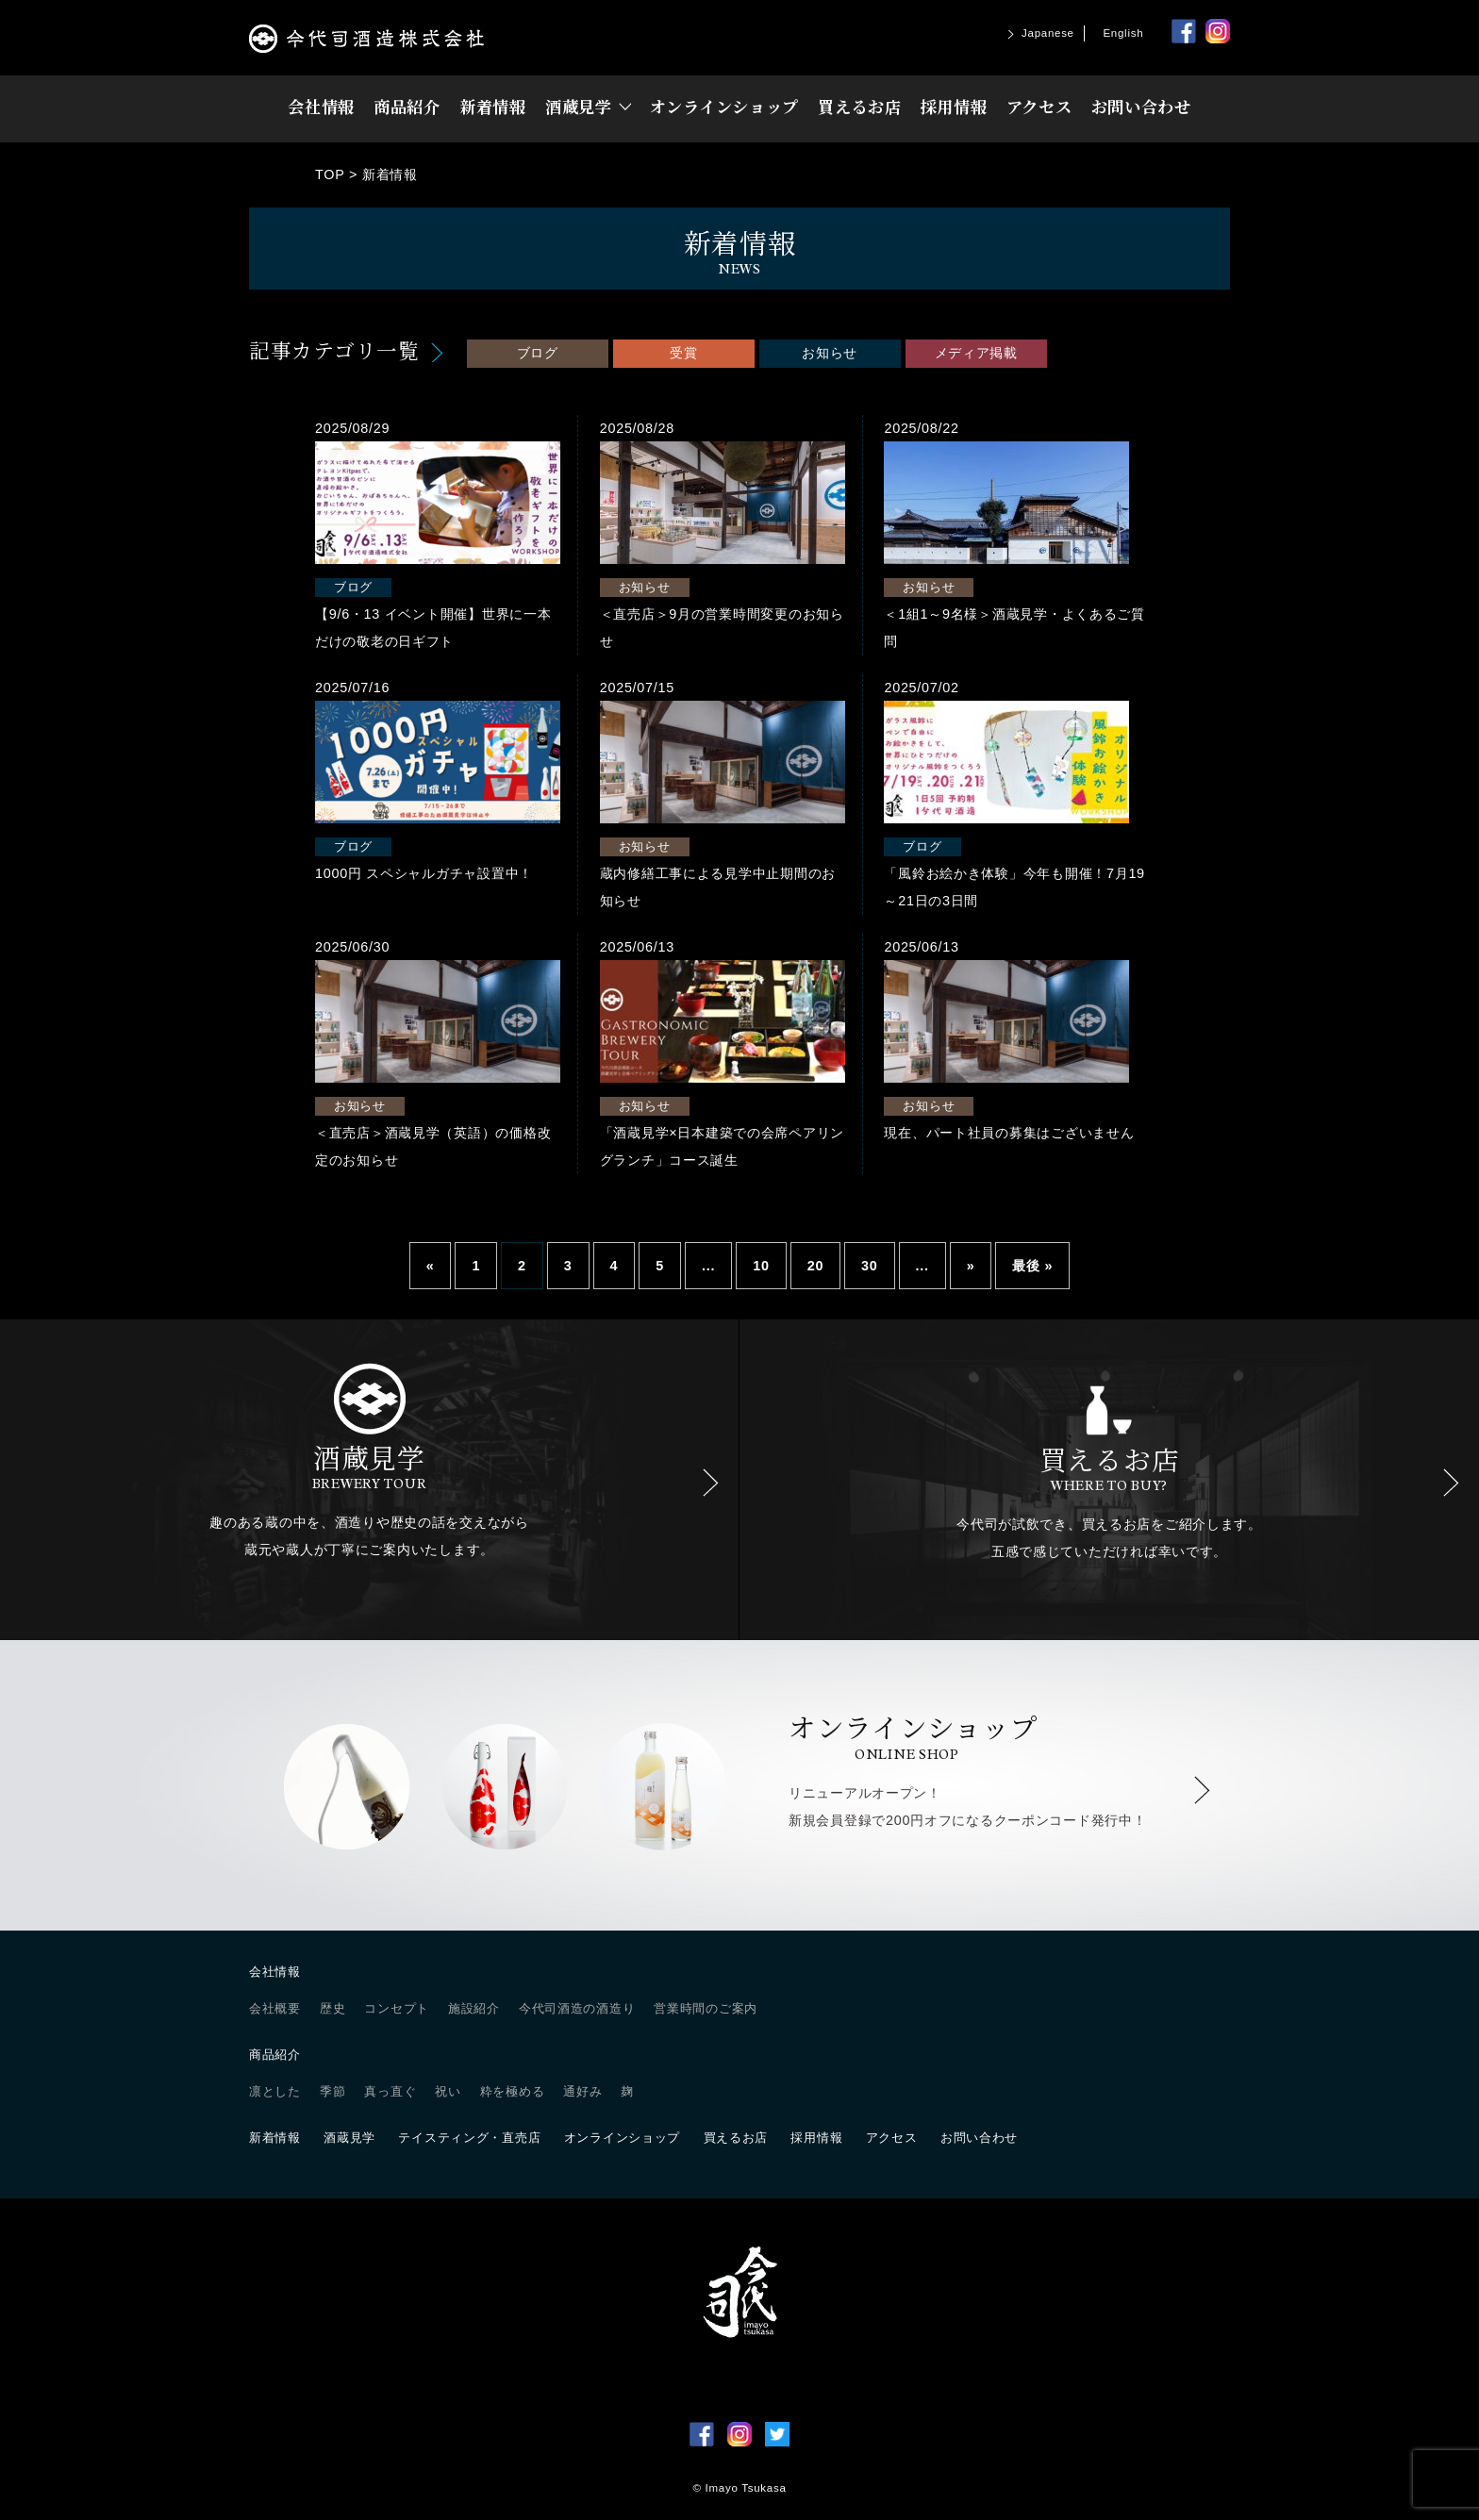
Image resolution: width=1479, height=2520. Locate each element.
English (1123, 33)
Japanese (1048, 33)
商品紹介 (407, 106)
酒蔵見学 (578, 106)
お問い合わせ (1141, 106)
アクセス (1039, 106)
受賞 (683, 352)
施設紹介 (474, 2007)
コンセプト (396, 2007)
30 (869, 1264)
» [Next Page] (971, 1264)
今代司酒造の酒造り (577, 2007)
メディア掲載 (976, 352)
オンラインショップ (724, 106)
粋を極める (512, 2090)
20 (815, 1264)
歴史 (332, 2007)
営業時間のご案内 (705, 2007)
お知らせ (829, 352)
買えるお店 (860, 106)
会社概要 (275, 2007)
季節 (332, 2090)
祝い (447, 2090)
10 (761, 1264)
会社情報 (321, 106)
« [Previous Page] (430, 1264)
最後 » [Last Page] (1032, 1264)
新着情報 (492, 106)
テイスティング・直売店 (469, 2137)
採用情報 (954, 106)
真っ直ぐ (390, 2090)
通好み (582, 2090)
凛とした (275, 2090)
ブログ (537, 352)
